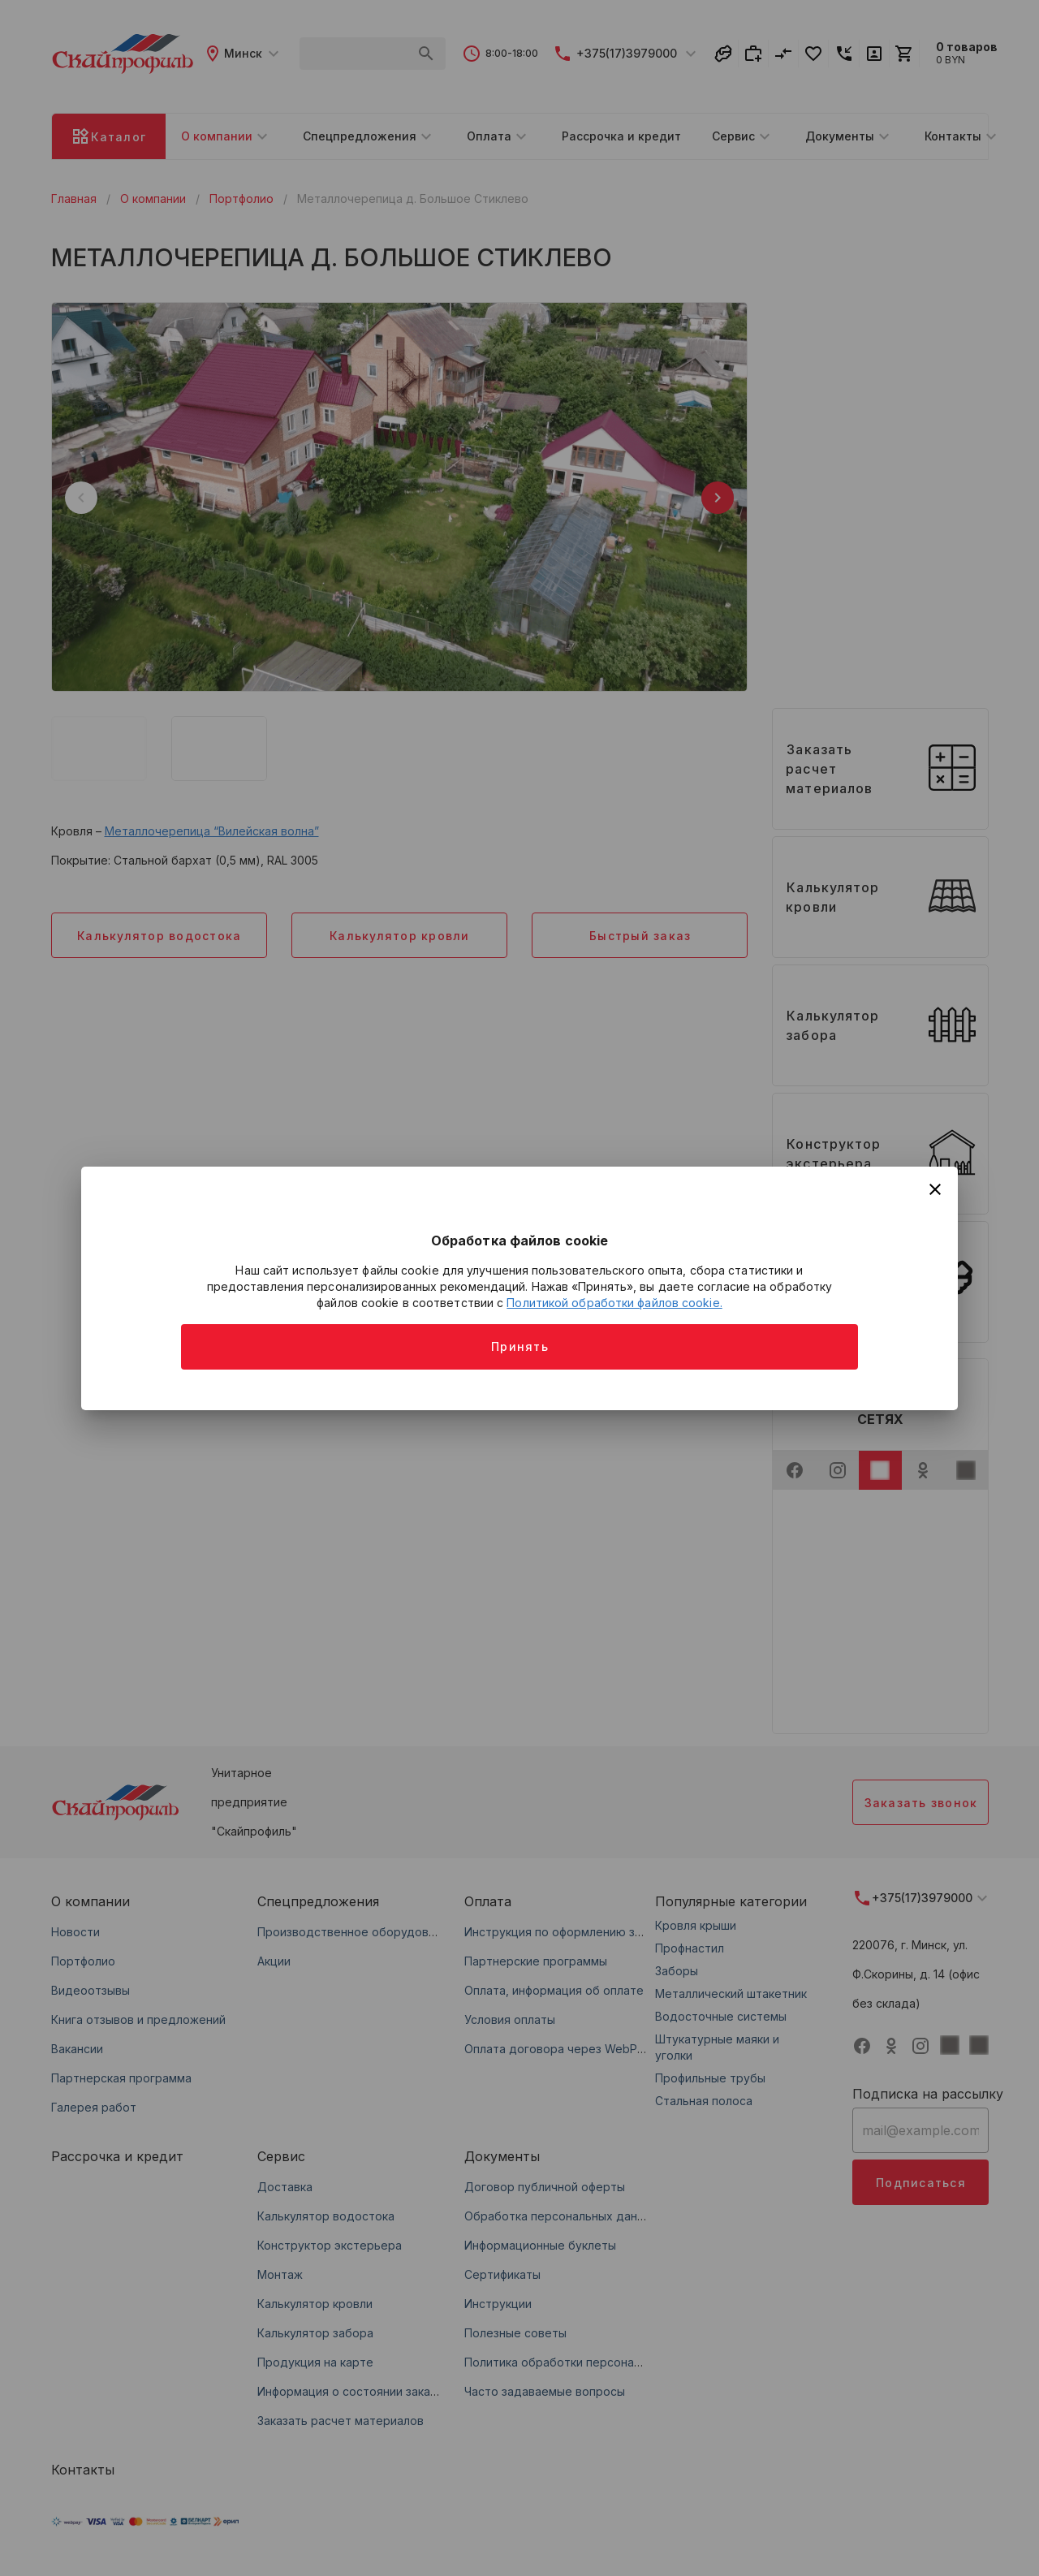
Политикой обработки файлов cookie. (614, 1303)
